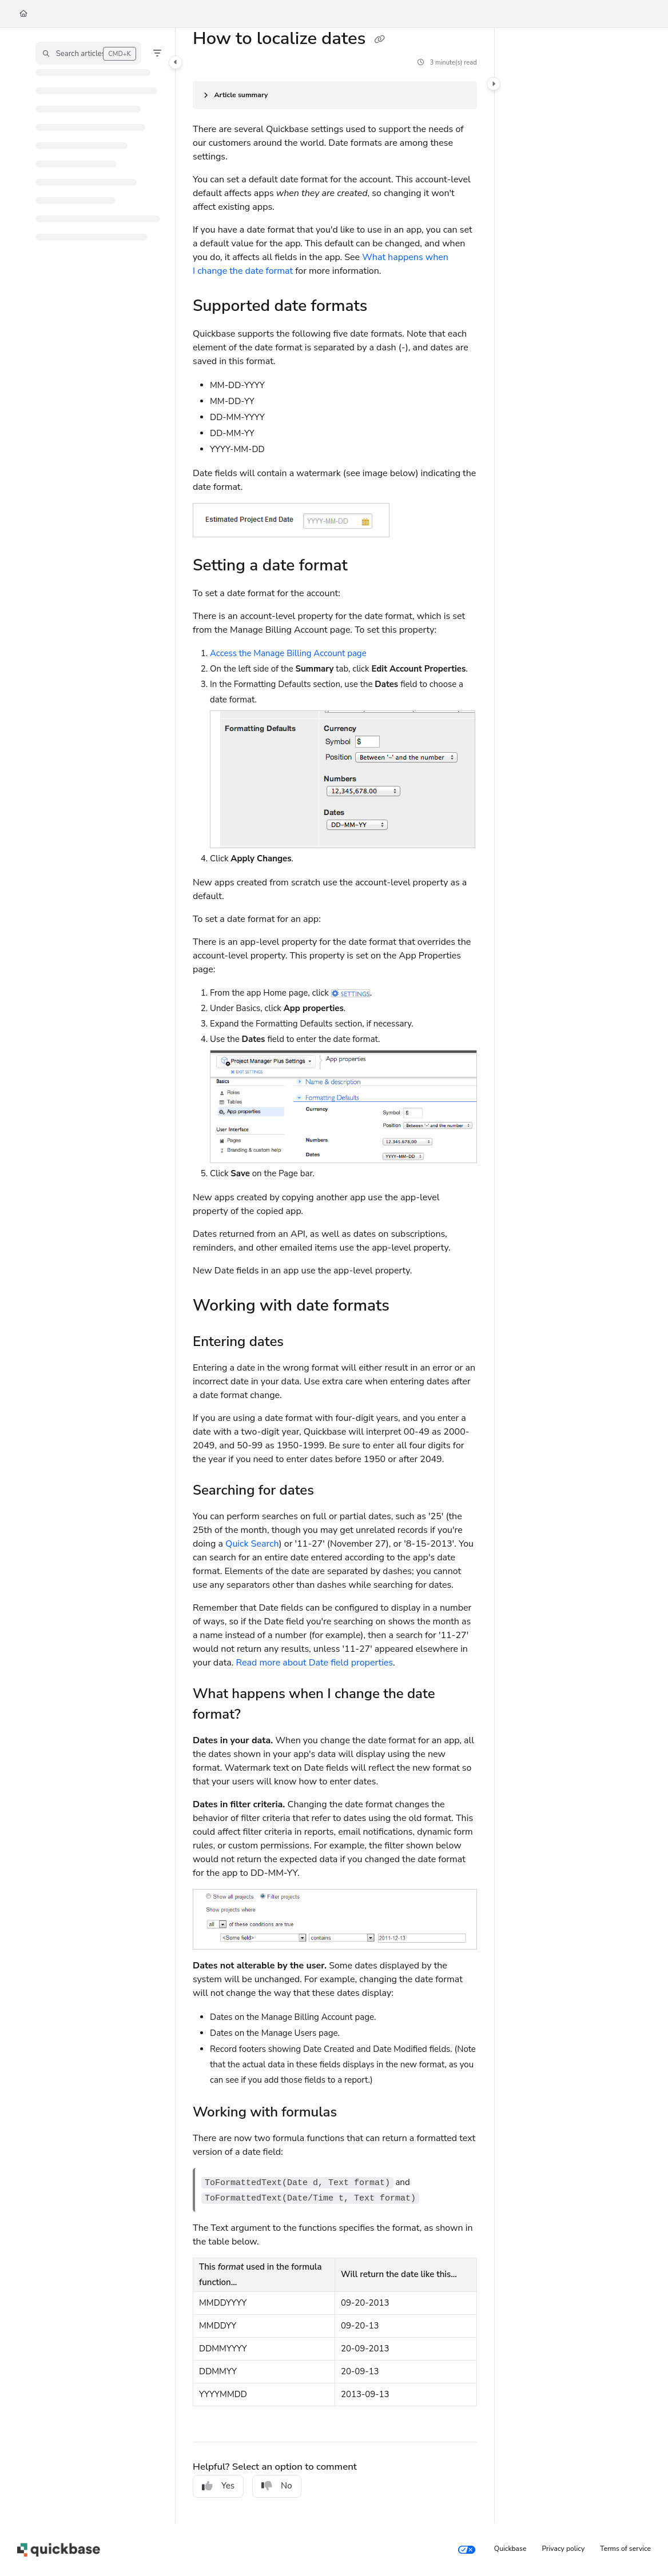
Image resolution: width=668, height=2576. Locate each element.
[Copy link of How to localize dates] (380, 39)
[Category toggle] (175, 62)
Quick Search (252, 1543)
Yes (218, 2485)
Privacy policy (563, 2548)
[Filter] (157, 53)
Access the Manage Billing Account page (288, 653)
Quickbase (510, 2548)
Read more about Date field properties (314, 1662)
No (276, 2485)
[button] (88, 53)
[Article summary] (335, 95)
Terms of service (625, 2548)
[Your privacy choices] (467, 2549)
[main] (335, 1275)
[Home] (23, 14)
